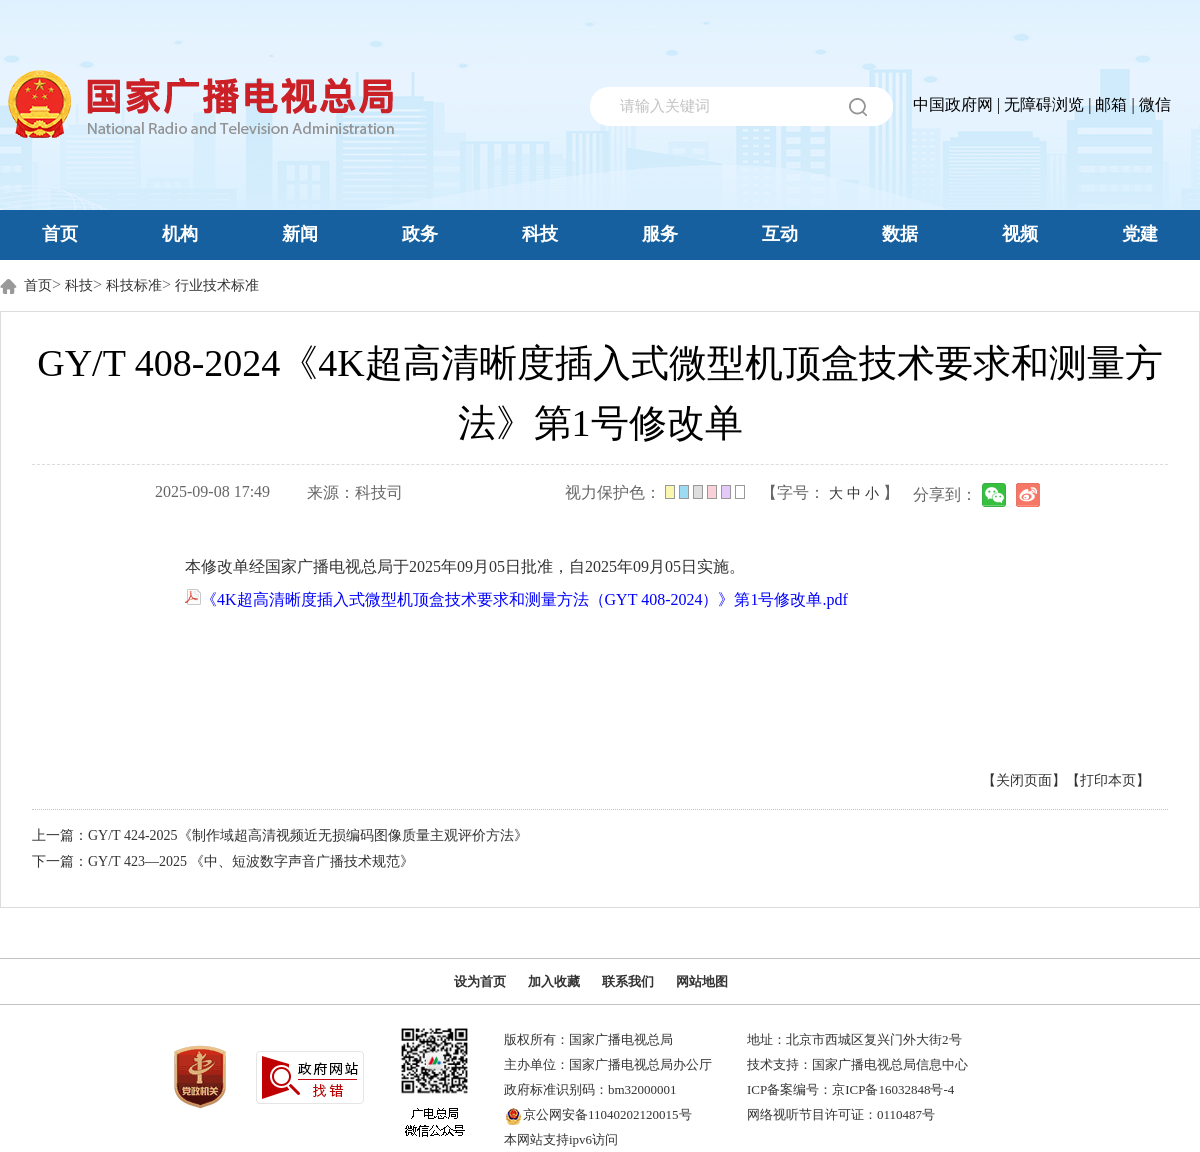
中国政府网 (953, 104)
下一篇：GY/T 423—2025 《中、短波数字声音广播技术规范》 (223, 861)
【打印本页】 (1108, 780)
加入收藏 (554, 981)
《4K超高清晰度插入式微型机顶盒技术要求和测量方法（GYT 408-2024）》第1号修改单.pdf (516, 599)
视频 (1020, 234)
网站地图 (702, 981)
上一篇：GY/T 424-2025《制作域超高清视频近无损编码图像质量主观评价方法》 (280, 835)
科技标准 (134, 285)
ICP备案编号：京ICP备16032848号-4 (850, 1089)
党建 (1140, 234)
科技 (540, 234)
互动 (780, 234)
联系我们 (628, 981)
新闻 (300, 234)
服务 (660, 234)
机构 (180, 234)
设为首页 (480, 981)
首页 (60, 234)
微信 (1155, 104)
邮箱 (1111, 104)
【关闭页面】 (1024, 780)
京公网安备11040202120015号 (607, 1114)
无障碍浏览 (1044, 104)
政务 (420, 234)
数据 (900, 234)
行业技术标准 (217, 285)
